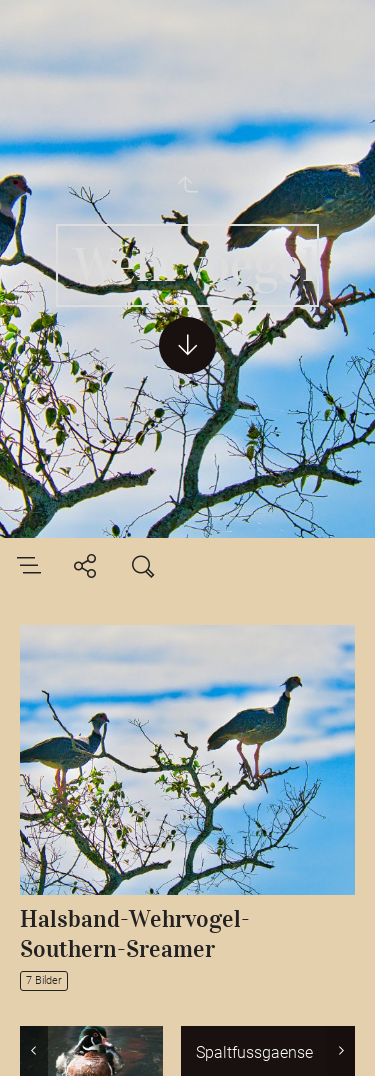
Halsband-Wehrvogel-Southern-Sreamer (135, 934)
